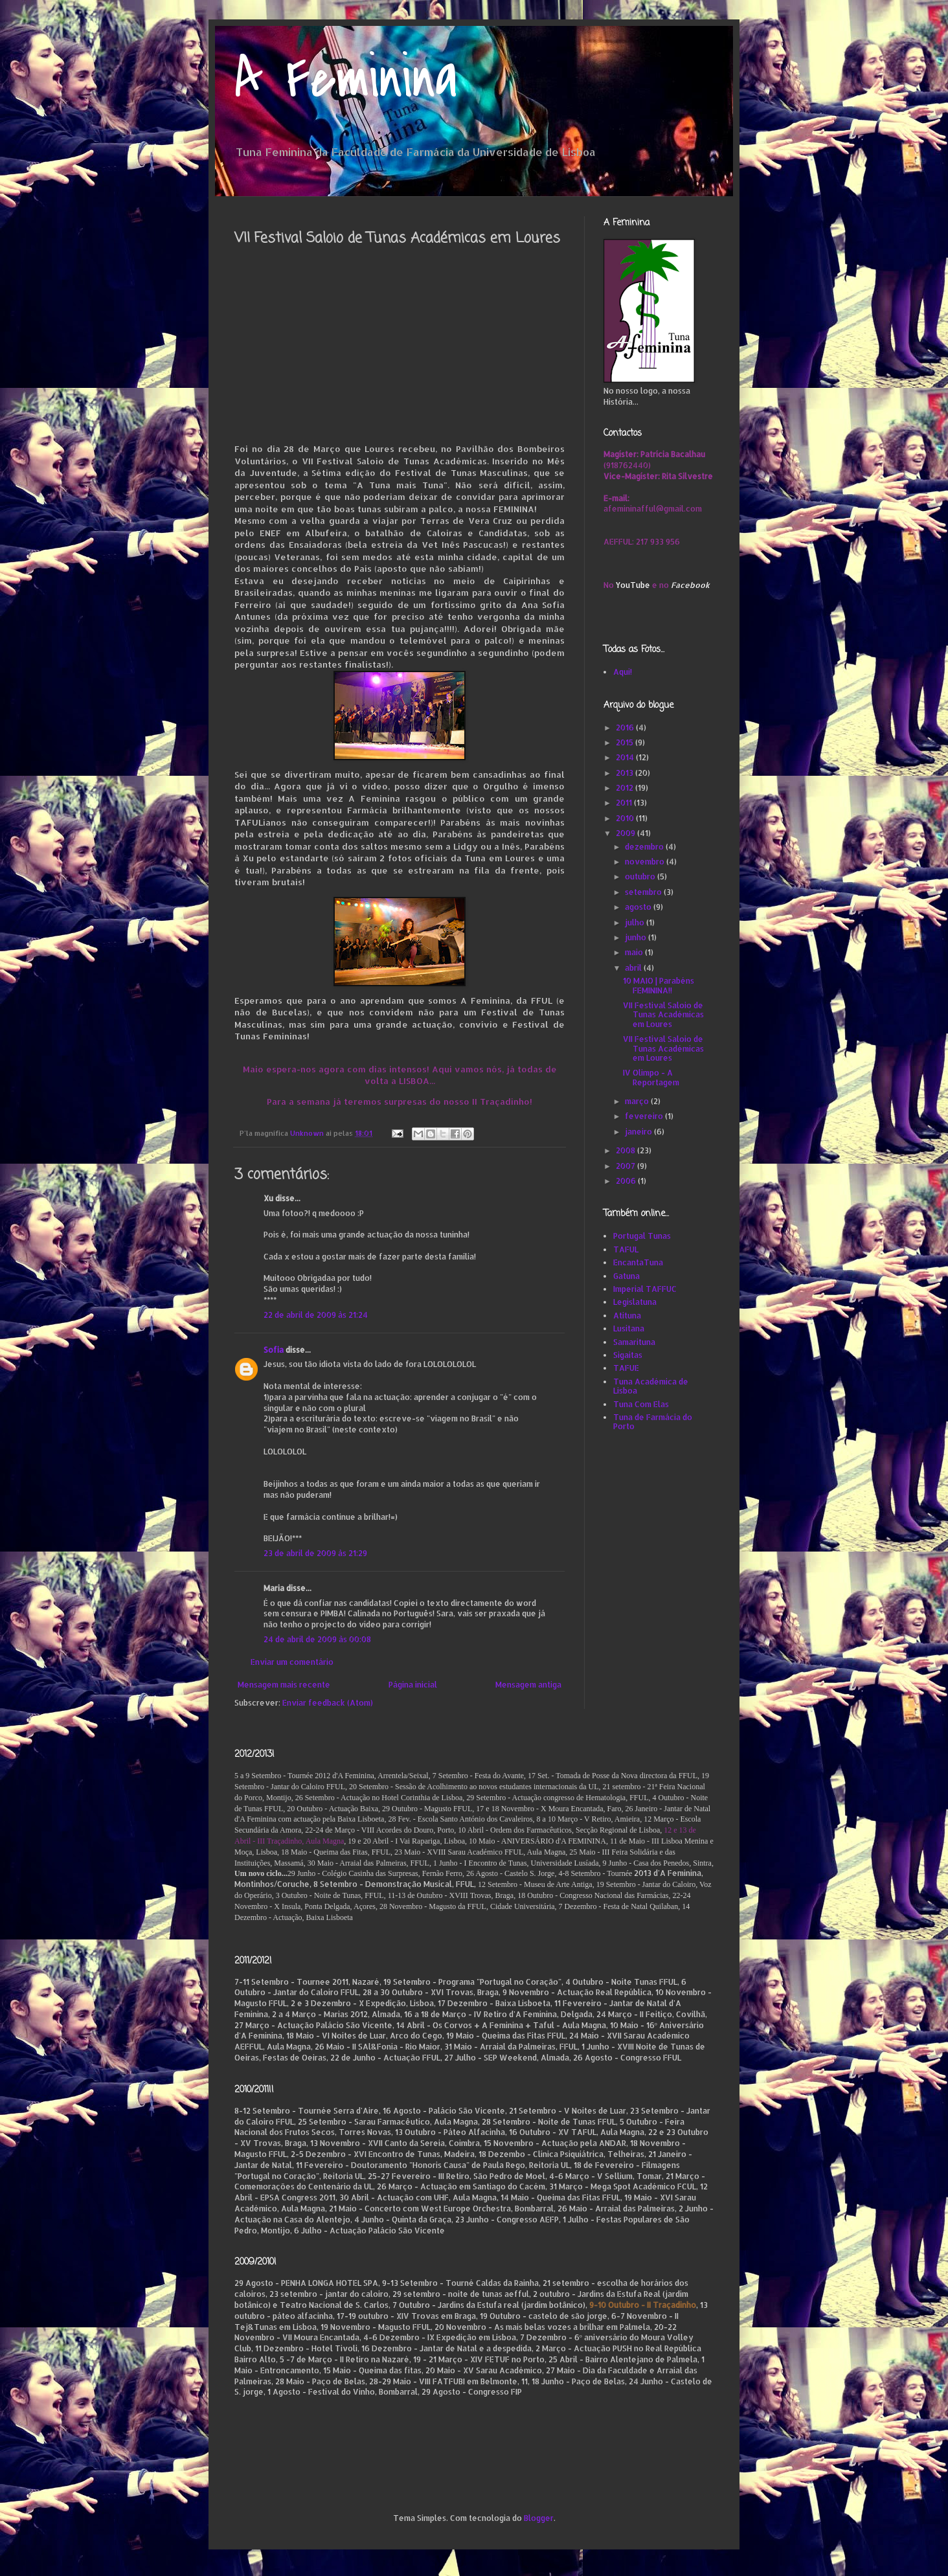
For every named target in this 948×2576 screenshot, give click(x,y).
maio (635, 952)
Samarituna (634, 1342)
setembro (644, 892)
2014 (626, 757)
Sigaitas (627, 1355)
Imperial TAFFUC (645, 1289)
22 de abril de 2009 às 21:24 (316, 1315)
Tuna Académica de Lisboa (650, 1386)
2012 (625, 788)
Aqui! (622, 672)
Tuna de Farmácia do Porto (652, 1421)
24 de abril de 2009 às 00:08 (317, 1639)
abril (634, 968)
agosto (639, 907)
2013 (625, 773)
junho (636, 937)
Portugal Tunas (642, 1236)
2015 (625, 742)
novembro (645, 861)
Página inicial (413, 1684)
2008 (626, 1150)
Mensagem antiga (528, 1684)
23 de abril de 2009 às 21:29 (315, 1553)
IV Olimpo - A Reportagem (651, 1077)
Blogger (539, 2518)
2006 (627, 1181)
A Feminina (346, 79)
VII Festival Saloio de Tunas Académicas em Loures (663, 1014)
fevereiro (645, 1116)
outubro (641, 876)
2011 (625, 803)
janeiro (639, 1131)
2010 (626, 818)
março (638, 1101)
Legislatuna (635, 1302)
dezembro (645, 847)
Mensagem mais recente (284, 1684)
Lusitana (628, 1328)
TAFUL (625, 1249)
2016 (626, 727)
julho (635, 922)
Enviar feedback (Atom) (327, 1703)
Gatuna (626, 1276)
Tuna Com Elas (641, 1404)
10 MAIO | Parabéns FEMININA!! (658, 985)
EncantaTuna (638, 1262)
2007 (626, 1166)
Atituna (627, 1315)
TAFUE (626, 1368)
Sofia (274, 1350)
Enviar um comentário (292, 1662)
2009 (626, 833)
